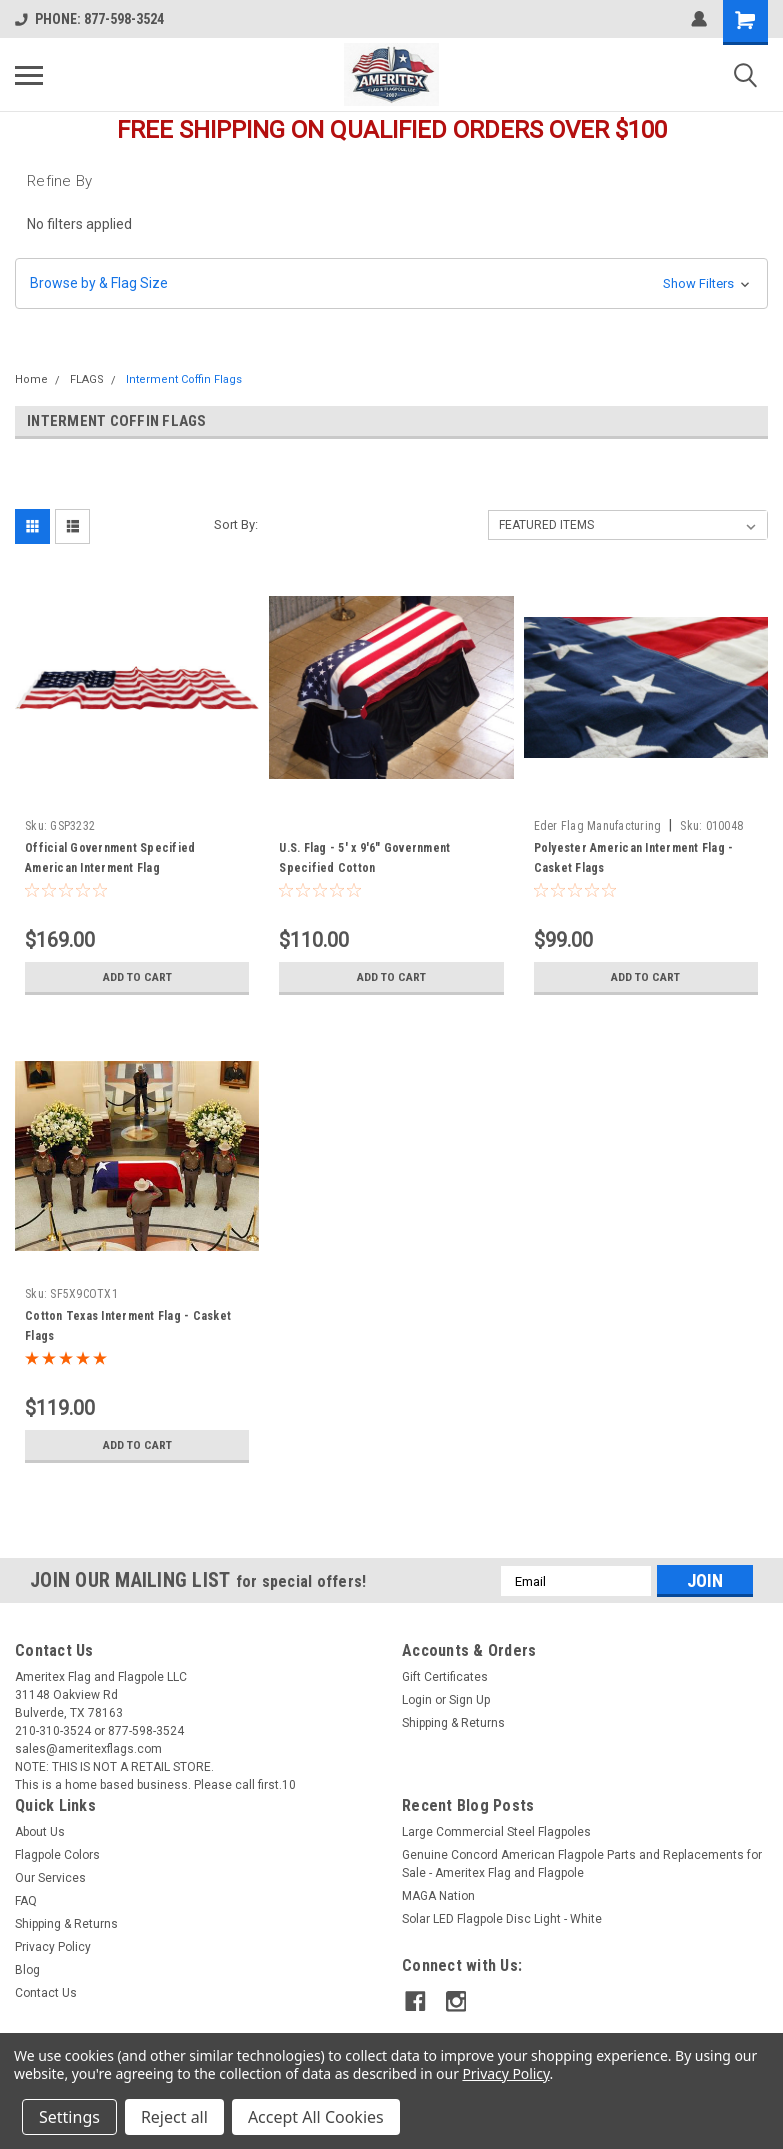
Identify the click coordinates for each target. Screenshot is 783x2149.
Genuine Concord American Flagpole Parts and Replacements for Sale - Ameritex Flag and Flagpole (582, 1864)
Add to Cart (137, 977)
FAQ (26, 1901)
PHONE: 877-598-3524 (89, 19)
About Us (40, 1832)
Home (31, 379)
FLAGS (87, 379)
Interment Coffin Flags (184, 379)
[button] (391, 283)
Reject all (174, 2117)
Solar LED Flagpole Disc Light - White (502, 1919)
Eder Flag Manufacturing (598, 826)
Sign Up (469, 1700)
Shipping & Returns (453, 1723)
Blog (27, 1970)
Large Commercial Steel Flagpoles (496, 1832)
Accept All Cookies (316, 2117)
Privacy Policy (53, 1947)
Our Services (50, 1878)
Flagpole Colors (57, 1855)
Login (417, 1700)
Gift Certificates (445, 1677)
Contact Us (46, 1993)
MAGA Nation (438, 1896)
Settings (69, 2117)
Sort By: (236, 524)
